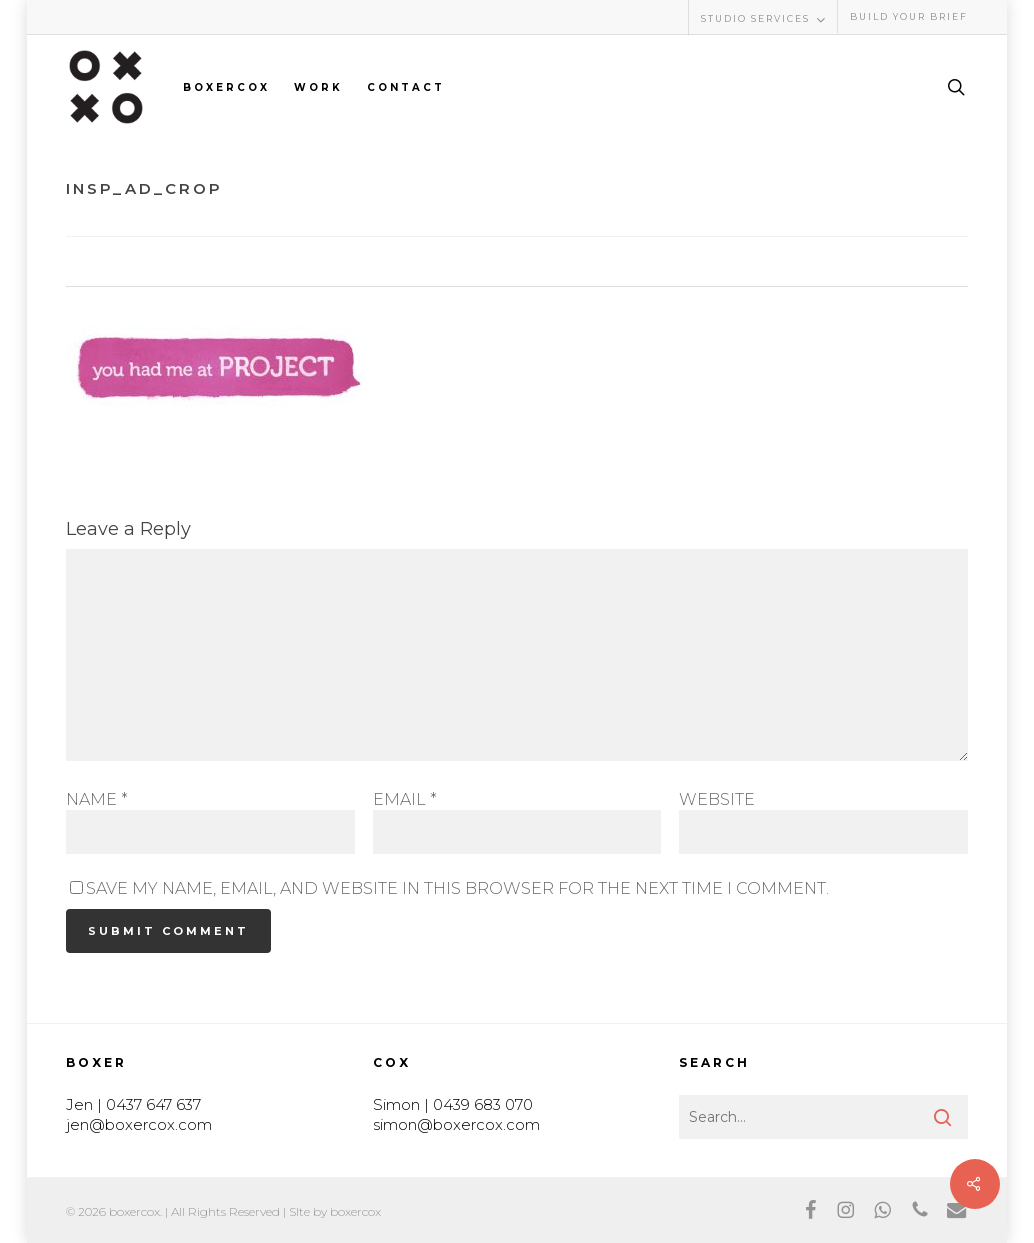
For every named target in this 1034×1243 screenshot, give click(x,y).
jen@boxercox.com (139, 1124)
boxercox (355, 1211)
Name (97, 799)
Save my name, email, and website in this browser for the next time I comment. (457, 888)
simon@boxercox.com (456, 1124)
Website (717, 799)
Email (405, 799)
